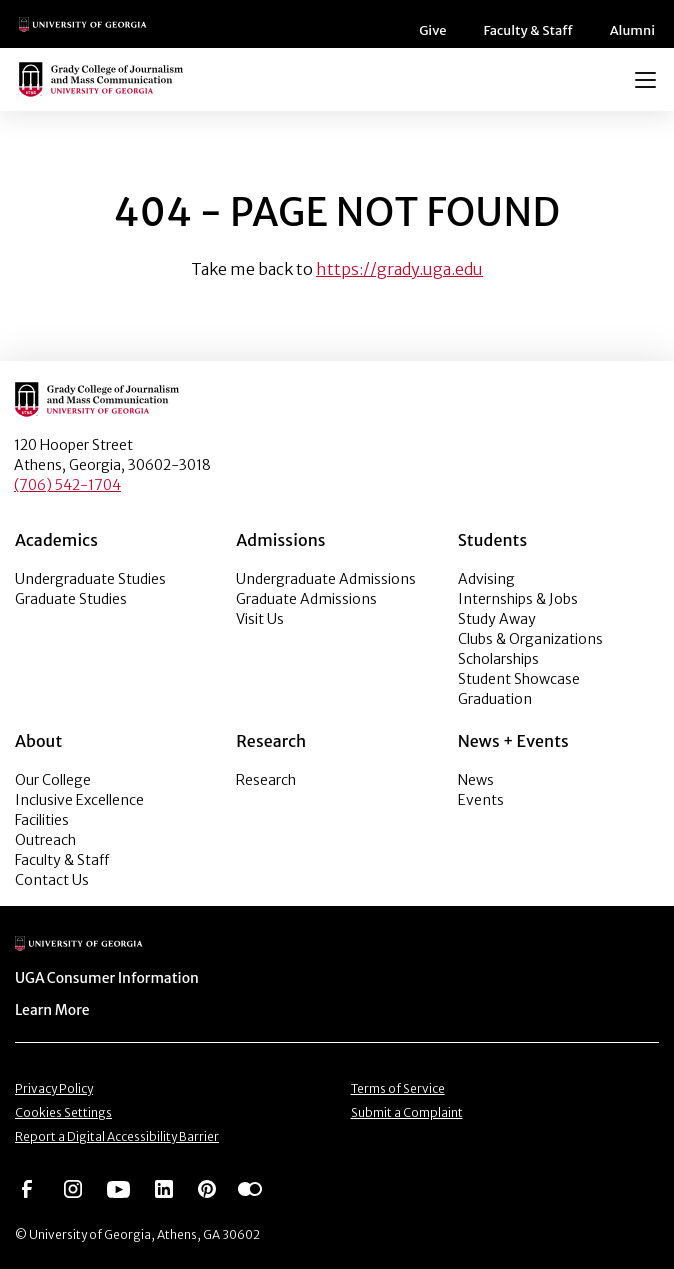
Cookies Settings (63, 1112)
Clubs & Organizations (530, 639)
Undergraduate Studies (90, 579)
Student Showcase (519, 679)
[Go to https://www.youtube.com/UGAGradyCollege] (118, 1188)
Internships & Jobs (518, 599)
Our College (53, 780)
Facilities (42, 820)
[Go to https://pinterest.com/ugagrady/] (207, 1188)
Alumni (635, 30)
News (476, 780)
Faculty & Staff (536, 30)
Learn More (51, 1010)
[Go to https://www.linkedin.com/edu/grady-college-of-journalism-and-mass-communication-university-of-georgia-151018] (164, 1188)
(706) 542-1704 (67, 485)
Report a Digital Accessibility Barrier (117, 1136)
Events (481, 800)
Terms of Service (398, 1088)
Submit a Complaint (407, 1112)
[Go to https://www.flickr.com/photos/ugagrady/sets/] (250, 1188)
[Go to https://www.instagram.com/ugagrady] (73, 1188)
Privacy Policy (54, 1088)
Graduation (495, 699)
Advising (486, 579)
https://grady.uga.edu (399, 269)
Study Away (497, 619)
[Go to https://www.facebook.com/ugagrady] (27, 1188)
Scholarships (498, 659)
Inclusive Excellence (79, 800)
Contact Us (52, 880)
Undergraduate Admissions (326, 579)
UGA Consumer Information (101, 978)
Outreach (45, 840)
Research (266, 780)
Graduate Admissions (306, 599)
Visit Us (260, 619)
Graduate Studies (71, 599)
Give (443, 30)
